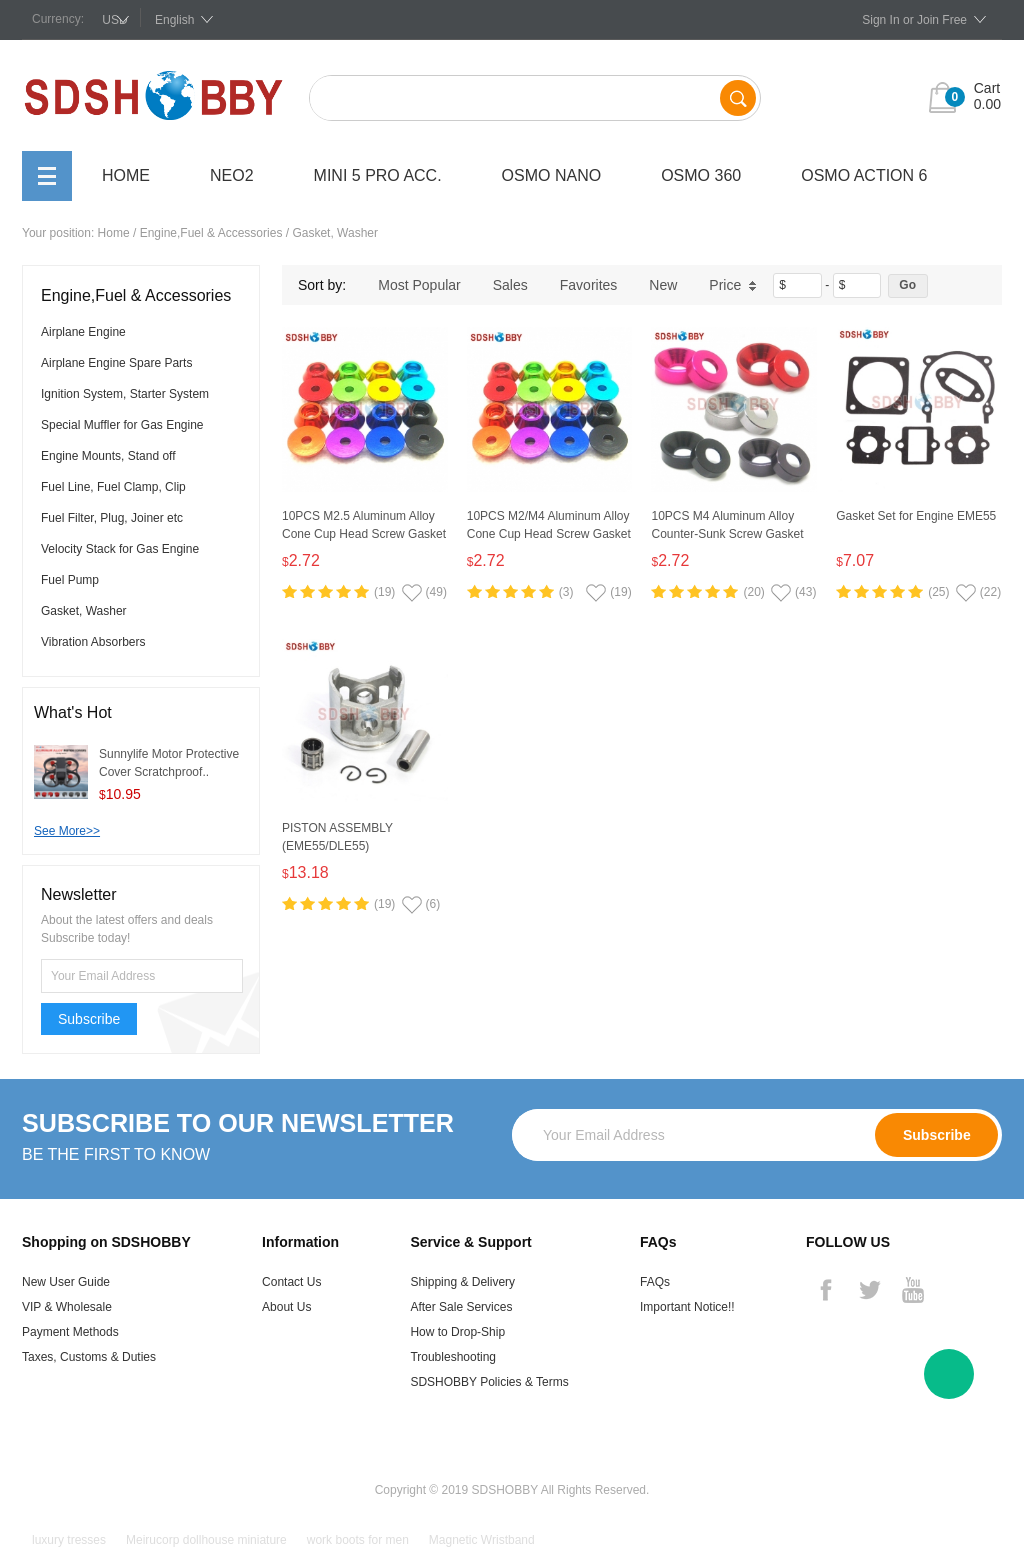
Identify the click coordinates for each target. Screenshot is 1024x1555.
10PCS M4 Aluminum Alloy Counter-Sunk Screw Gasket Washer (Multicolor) (727, 534)
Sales (510, 285)
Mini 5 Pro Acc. (378, 175)
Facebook (826, 1290)
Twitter (869, 1290)
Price (733, 285)
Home (126, 175)
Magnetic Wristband (482, 1540)
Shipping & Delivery (462, 1282)
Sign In (880, 20)
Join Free (942, 20)
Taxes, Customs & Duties (89, 1357)
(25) (938, 592)
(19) (384, 592)
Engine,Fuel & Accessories (211, 233)
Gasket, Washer (335, 233)
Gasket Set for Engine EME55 (916, 516)
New (663, 285)
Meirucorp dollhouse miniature (206, 1540)
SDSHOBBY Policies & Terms (489, 1382)
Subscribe (89, 1019)
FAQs (655, 1282)
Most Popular (419, 285)
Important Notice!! (687, 1307)
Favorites (589, 285)
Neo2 (232, 175)
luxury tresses (69, 1540)
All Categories (47, 176)
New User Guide (66, 1282)
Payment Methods (70, 1332)
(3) (566, 592)
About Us (286, 1307)
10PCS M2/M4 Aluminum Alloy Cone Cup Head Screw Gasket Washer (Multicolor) (549, 534)
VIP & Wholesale (67, 1307)
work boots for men (358, 1540)
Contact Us (291, 1282)
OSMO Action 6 (864, 175)
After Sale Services (461, 1307)
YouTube (913, 1290)
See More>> (67, 831)
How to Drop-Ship (457, 1332)
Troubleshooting (453, 1357)
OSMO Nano (552, 175)
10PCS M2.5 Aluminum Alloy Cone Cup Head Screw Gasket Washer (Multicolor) (364, 534)
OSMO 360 (701, 175)
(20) (753, 592)
